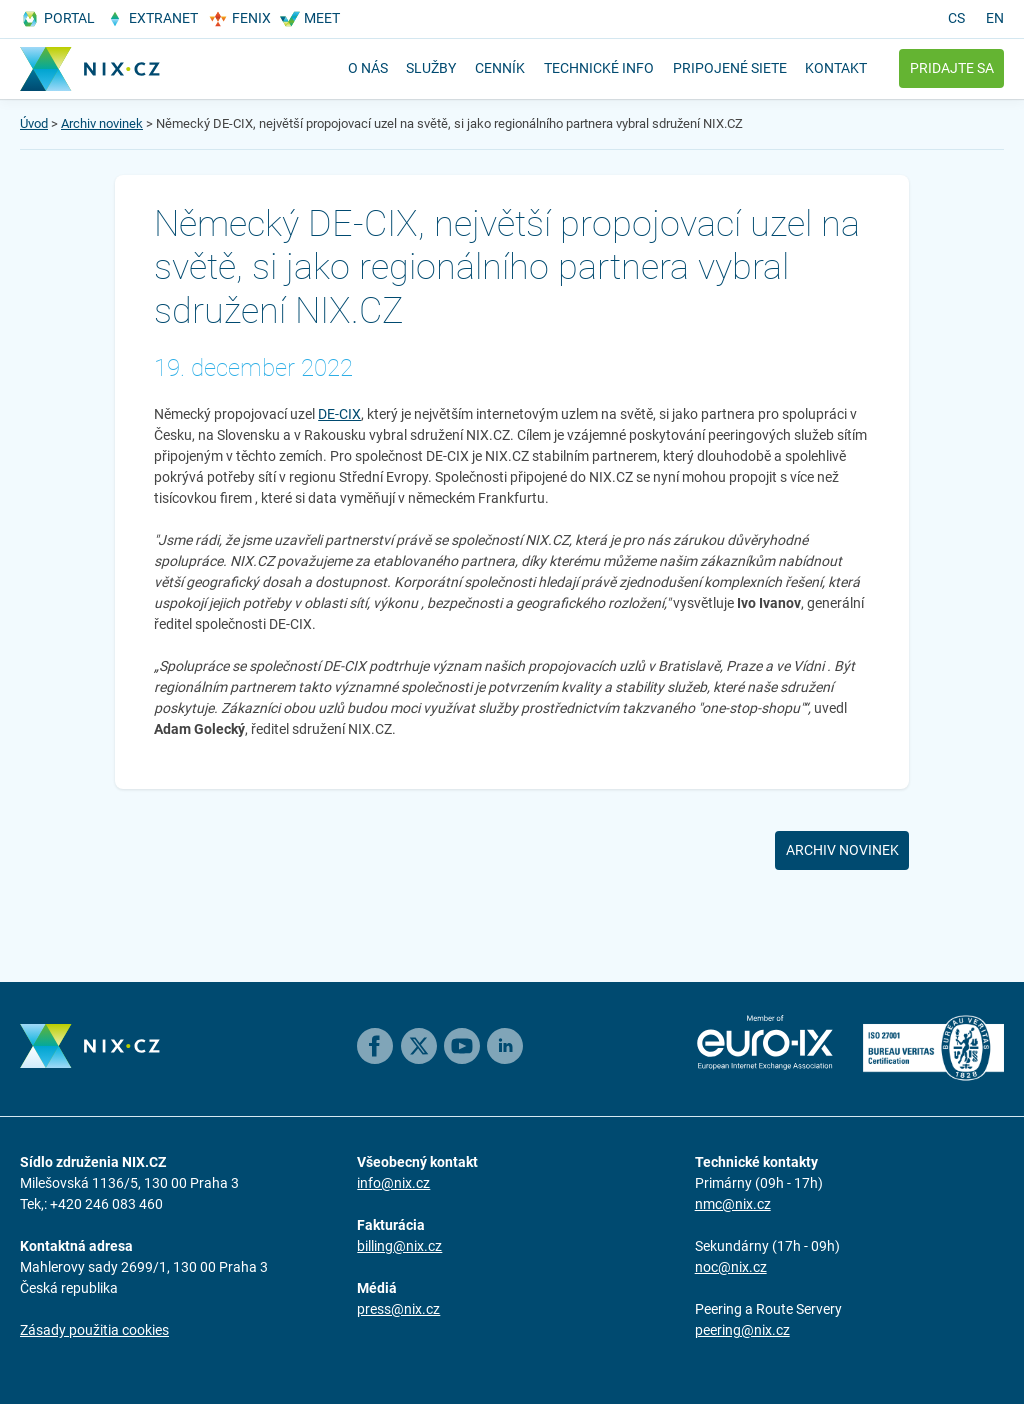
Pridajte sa (952, 68)
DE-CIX (339, 414)
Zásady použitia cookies (94, 1330)
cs (956, 18)
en (995, 18)
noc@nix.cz (731, 1267)
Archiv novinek (102, 123)
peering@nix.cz (742, 1330)
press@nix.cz (398, 1309)
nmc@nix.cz (733, 1204)
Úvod (34, 123)
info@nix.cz (393, 1183)
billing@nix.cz (399, 1246)
